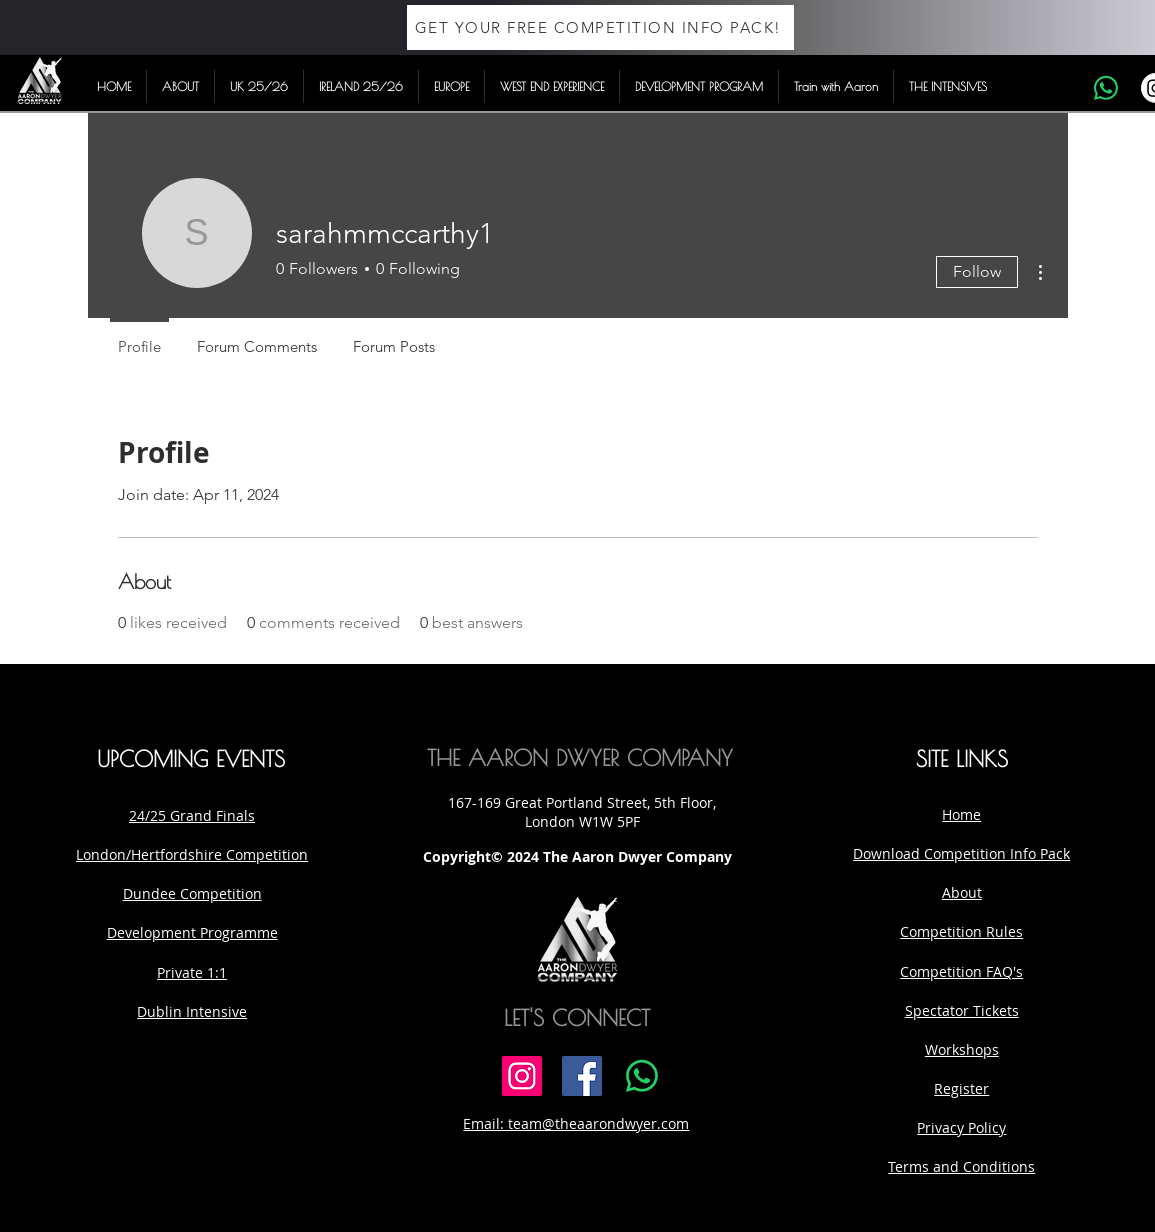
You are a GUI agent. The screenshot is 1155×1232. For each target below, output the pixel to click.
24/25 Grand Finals (192, 815)
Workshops (962, 1049)
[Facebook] (582, 1076)
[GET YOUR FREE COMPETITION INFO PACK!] (600, 27)
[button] (180, 86)
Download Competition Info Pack (961, 853)
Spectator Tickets (962, 1010)
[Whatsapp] (1106, 88)
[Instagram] (522, 1076)
